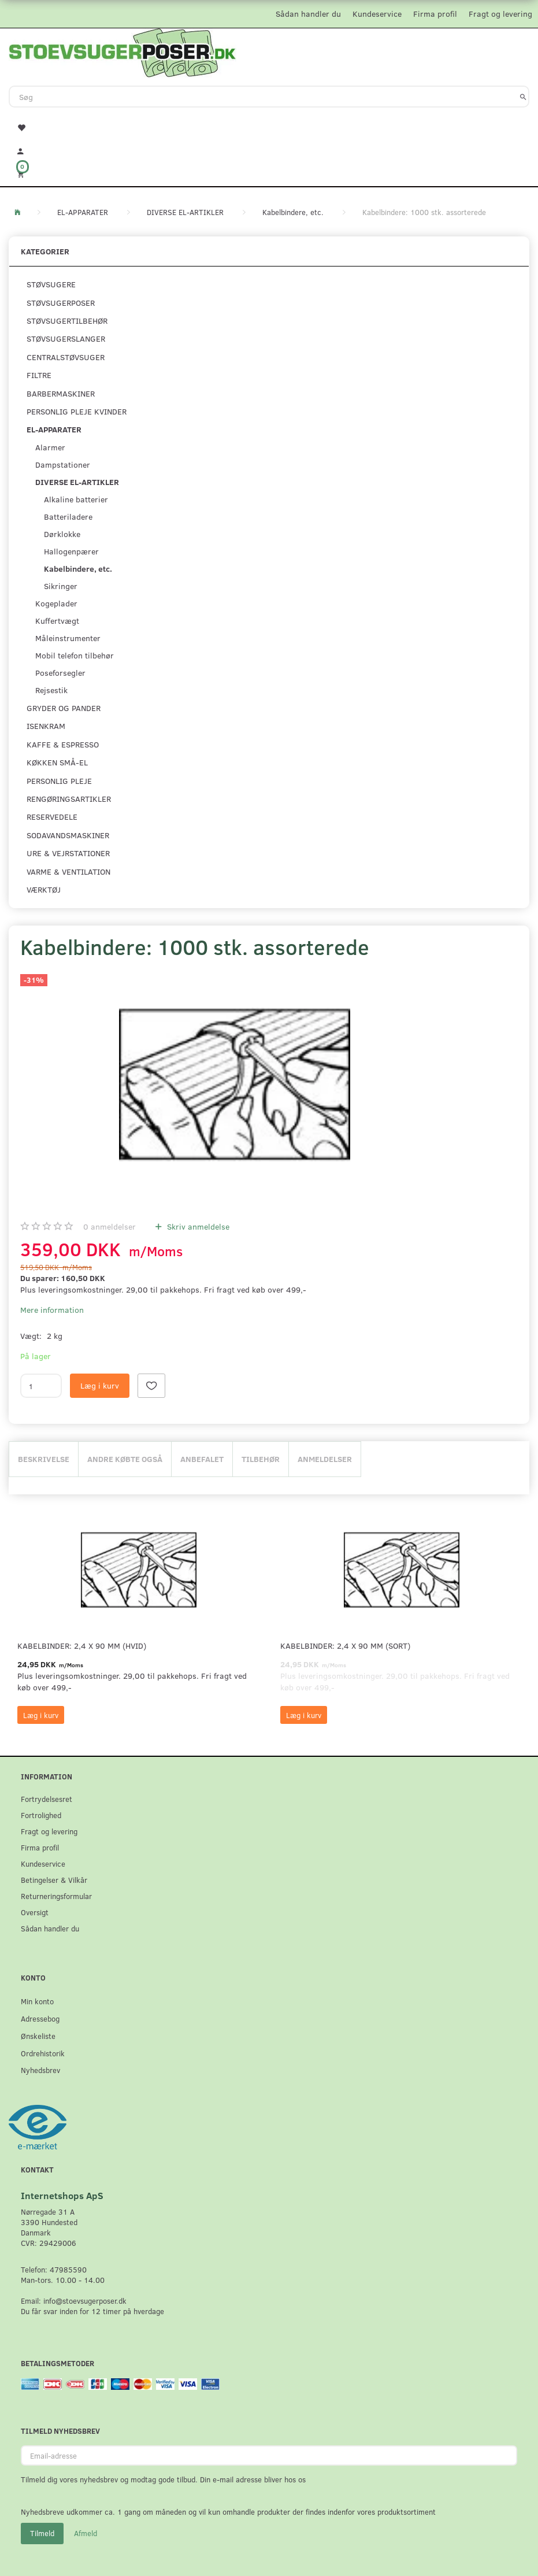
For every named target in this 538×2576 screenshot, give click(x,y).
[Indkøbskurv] (269, 173)
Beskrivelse (43, 1458)
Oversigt (35, 1912)
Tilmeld (42, 2533)
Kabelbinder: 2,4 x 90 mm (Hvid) (81, 1645)
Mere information (52, 1309)
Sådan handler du (308, 13)
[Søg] (523, 96)
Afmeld (85, 2533)
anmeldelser (109, 1226)
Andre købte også (124, 1458)
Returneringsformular (56, 1896)
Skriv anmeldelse (197, 1226)
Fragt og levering (500, 13)
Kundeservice (377, 13)
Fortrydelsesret (46, 1799)
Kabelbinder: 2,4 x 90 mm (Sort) (345, 1645)
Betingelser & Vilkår (54, 1880)
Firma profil (435, 13)
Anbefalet (202, 1458)
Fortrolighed (41, 1815)
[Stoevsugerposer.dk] (122, 51)
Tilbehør (261, 1458)
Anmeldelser (325, 1458)
